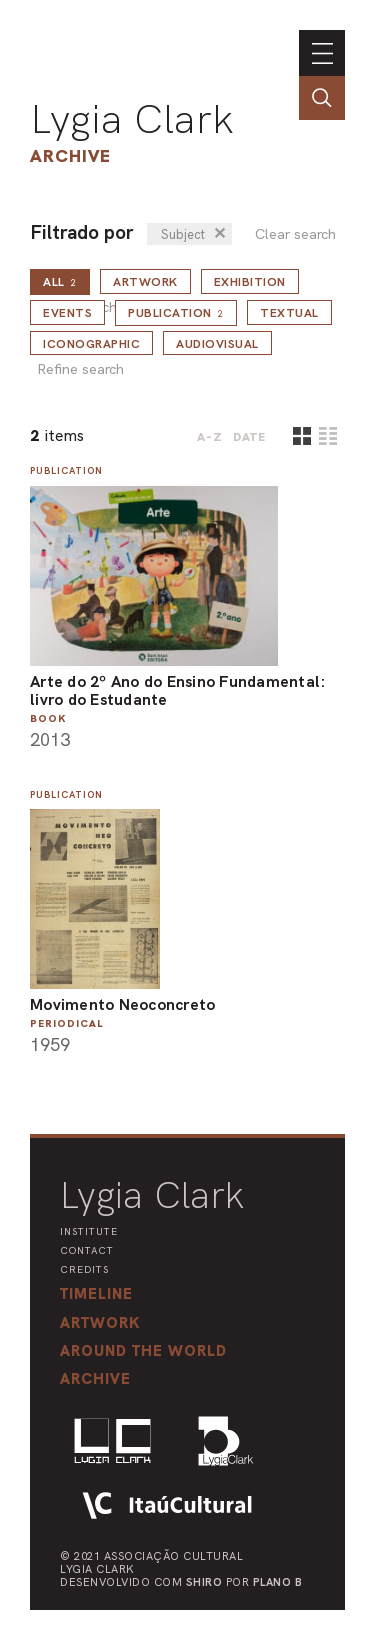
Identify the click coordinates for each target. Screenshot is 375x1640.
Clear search (295, 234)
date (249, 437)
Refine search (80, 369)
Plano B (278, 1582)
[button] (143, 1351)
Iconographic (91, 344)
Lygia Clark (132, 119)
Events (67, 313)
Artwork (145, 282)
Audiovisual (217, 344)
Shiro (204, 1582)
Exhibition (250, 282)
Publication (176, 313)
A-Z (210, 437)
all (60, 282)
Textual (289, 313)
